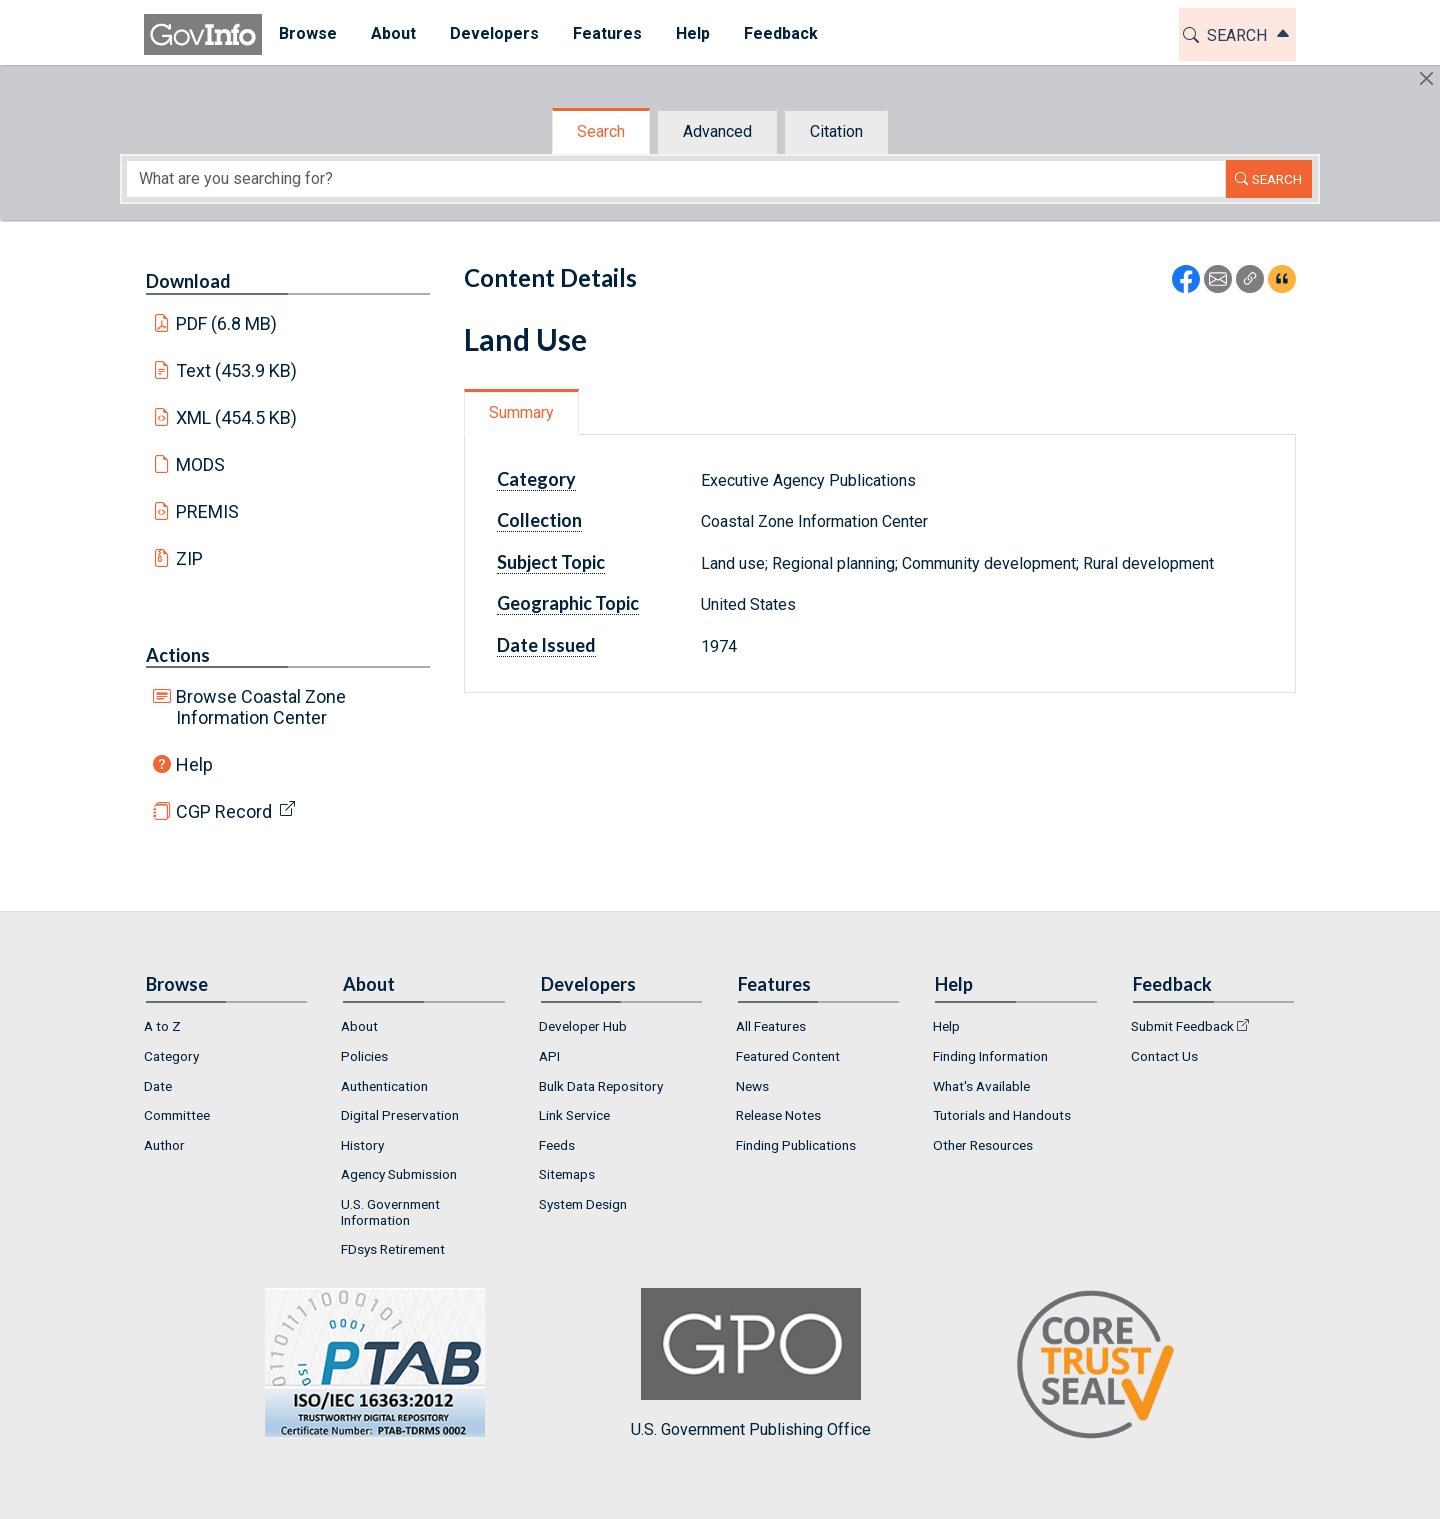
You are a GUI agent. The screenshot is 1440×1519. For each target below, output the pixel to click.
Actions (178, 655)
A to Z (162, 1026)
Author (164, 1145)
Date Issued (546, 645)
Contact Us (1164, 1056)
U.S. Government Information (390, 1212)
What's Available (981, 1086)
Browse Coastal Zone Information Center (261, 707)
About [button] (393, 33)
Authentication (384, 1086)
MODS (200, 464)
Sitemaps (567, 1174)
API (549, 1056)
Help (194, 764)
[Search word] (676, 179)
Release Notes (778, 1115)
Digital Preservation (400, 1115)
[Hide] (1426, 78)
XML (237, 417)
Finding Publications (796, 1145)
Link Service (574, 1115)
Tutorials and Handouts (1002, 1115)
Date (158, 1086)
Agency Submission (399, 1174)
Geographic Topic (568, 603)
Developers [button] (494, 33)
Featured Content (788, 1056)
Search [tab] (601, 131)
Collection (539, 520)
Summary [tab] (521, 412)
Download (188, 281)
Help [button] (693, 33)
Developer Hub (583, 1026)
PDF (227, 323)
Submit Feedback (1182, 1026)
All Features (771, 1026)
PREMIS (207, 511)
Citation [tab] (836, 131)
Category (536, 479)
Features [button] (607, 33)
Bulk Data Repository (601, 1086)
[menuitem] (308, 34)
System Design (583, 1204)
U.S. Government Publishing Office (751, 1363)
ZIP (189, 558)
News (752, 1086)
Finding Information (990, 1056)
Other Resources (983, 1145)
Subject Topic (551, 562)
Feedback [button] (781, 33)
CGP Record (224, 811)
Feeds (557, 1145)
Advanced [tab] (717, 131)
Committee (177, 1115)
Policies (364, 1056)
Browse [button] (308, 33)
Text (237, 370)
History (362, 1145)
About (359, 1026)
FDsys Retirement (393, 1249)
